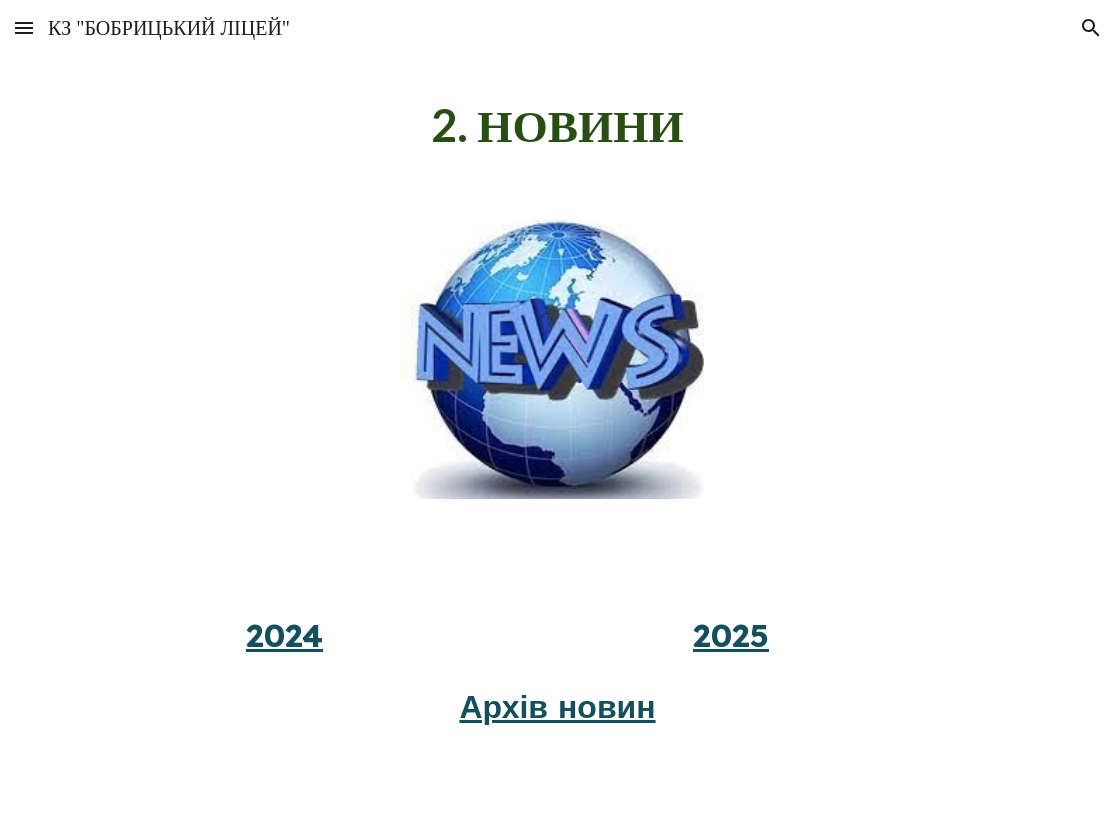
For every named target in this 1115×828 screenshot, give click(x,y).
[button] (24, 27)
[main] (557, 125)
